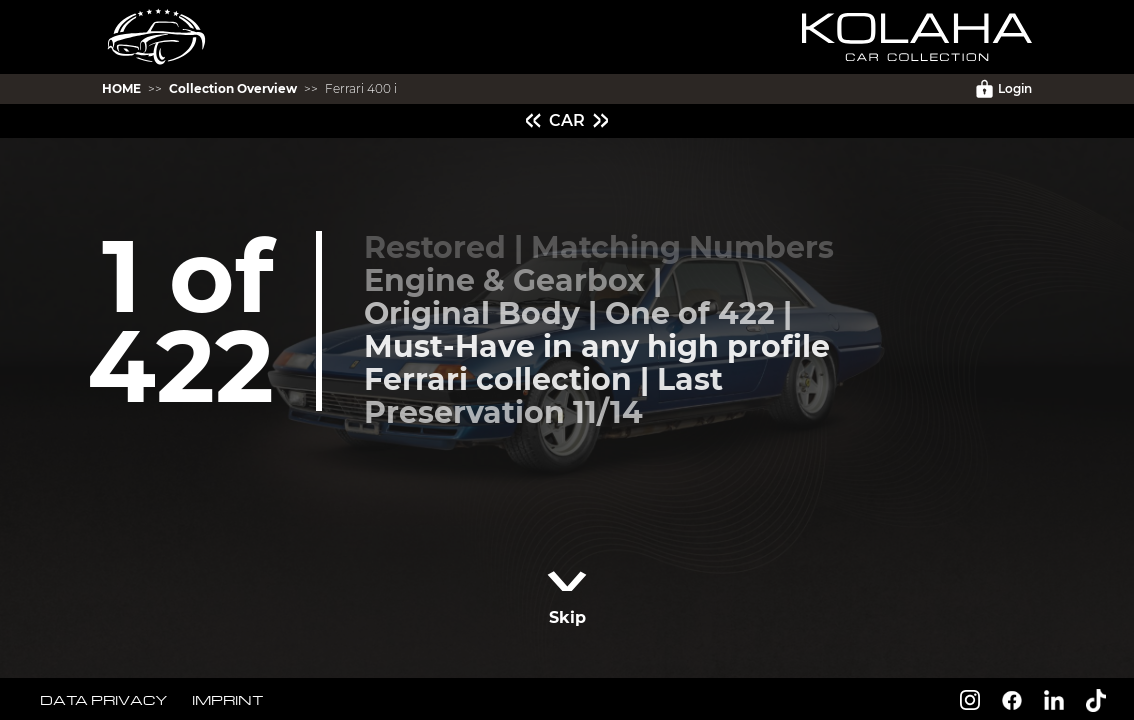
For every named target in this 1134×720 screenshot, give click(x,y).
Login (1004, 89)
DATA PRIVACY (104, 699)
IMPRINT (228, 699)
